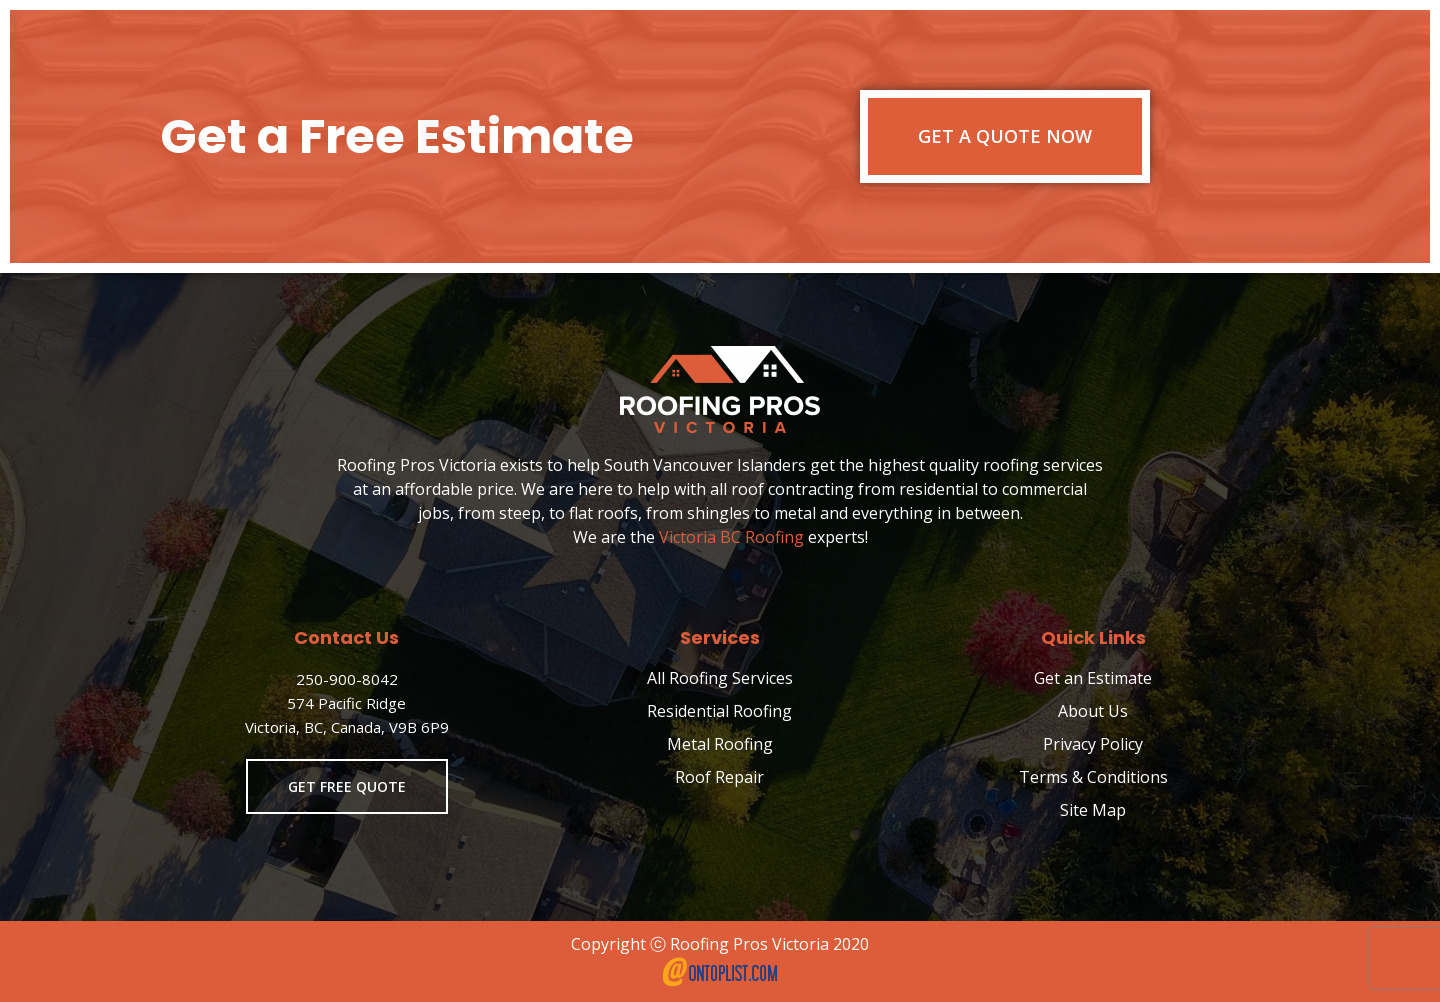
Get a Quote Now (1005, 136)
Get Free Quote (347, 786)
